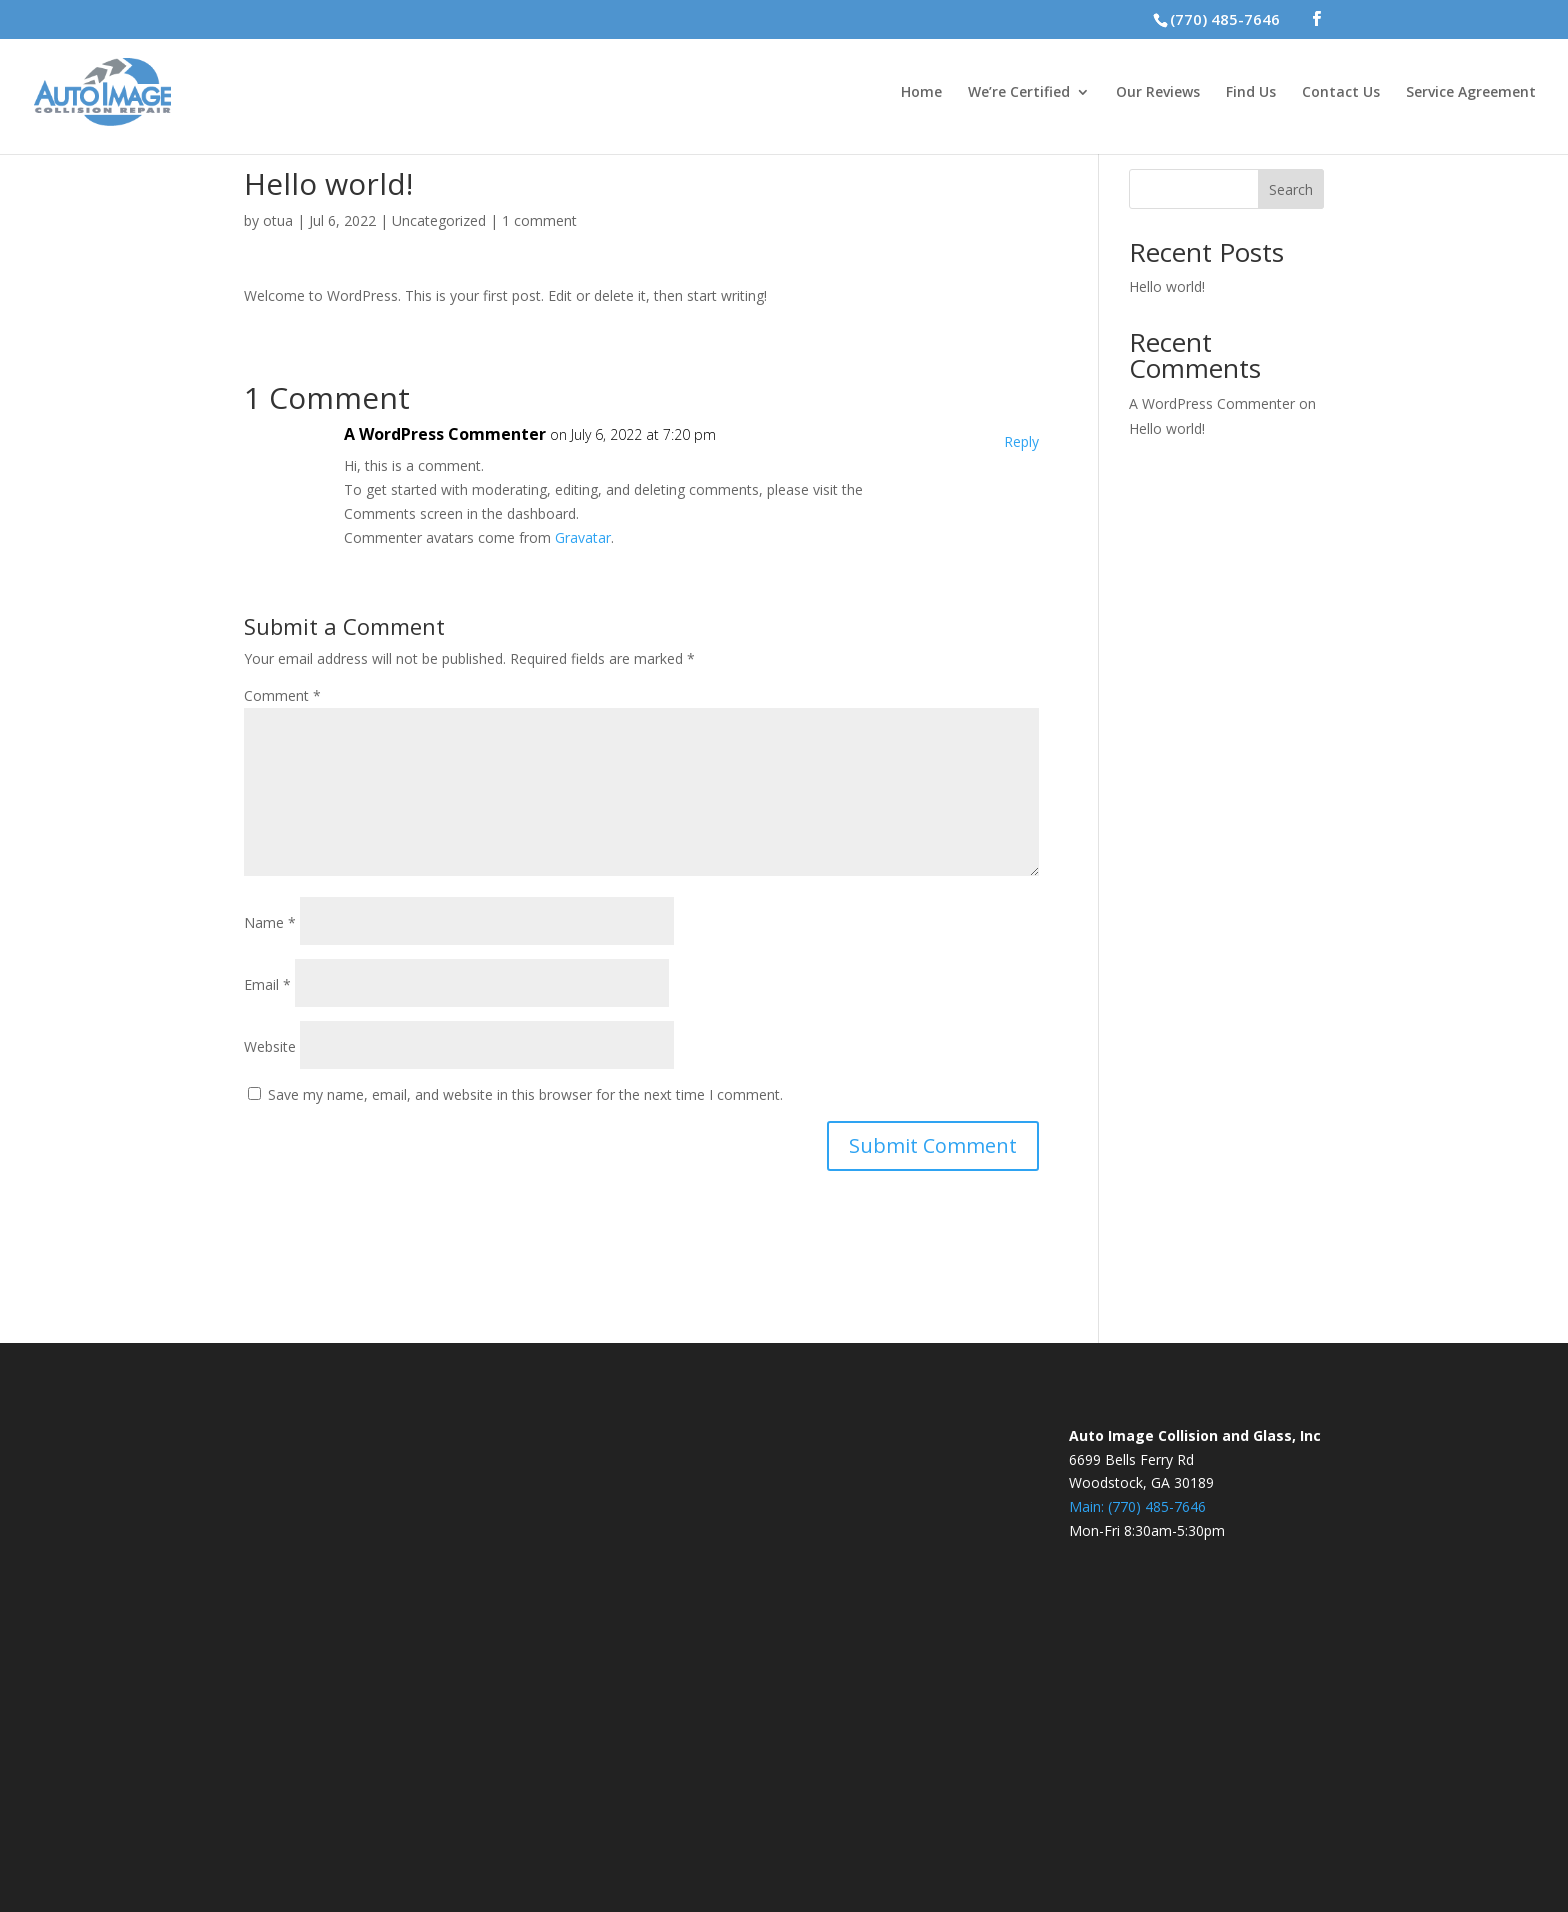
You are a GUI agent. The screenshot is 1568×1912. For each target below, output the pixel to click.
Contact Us (1341, 93)
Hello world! (1167, 286)
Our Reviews (1158, 93)
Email (267, 984)
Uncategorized (439, 220)
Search (1291, 189)
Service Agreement (1471, 93)
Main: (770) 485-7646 (1137, 1506)
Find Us (1251, 93)
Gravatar (583, 537)
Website (270, 1046)
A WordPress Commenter (445, 434)
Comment (282, 695)
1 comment (539, 220)
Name (270, 922)
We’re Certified (1019, 93)
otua (278, 220)
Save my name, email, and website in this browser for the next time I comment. (525, 1094)
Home (921, 93)
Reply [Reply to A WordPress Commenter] (1021, 441)
